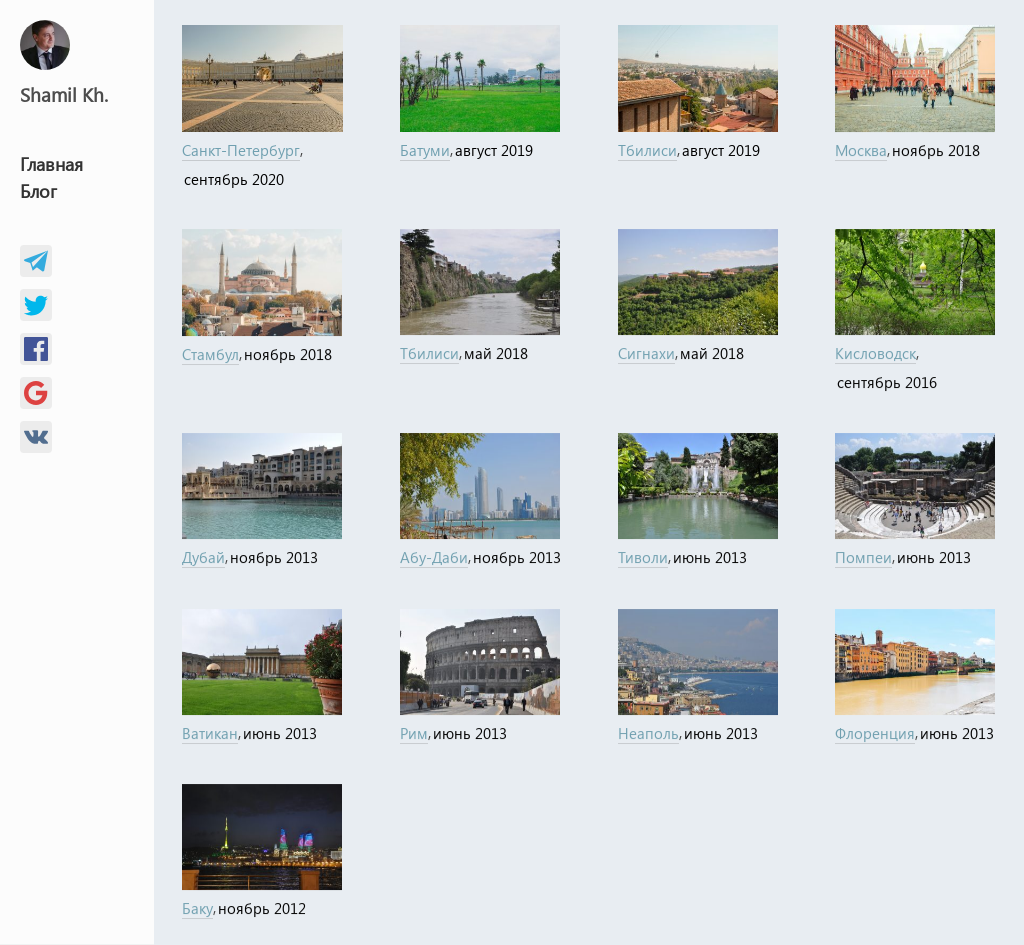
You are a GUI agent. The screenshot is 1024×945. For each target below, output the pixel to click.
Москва (861, 150)
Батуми (425, 150)
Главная (51, 164)
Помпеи (863, 557)
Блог (38, 191)
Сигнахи (646, 354)
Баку (197, 909)
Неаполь (648, 733)
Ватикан (210, 733)
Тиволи (643, 557)
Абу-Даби (434, 557)
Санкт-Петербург (241, 150)
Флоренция (875, 733)
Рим (414, 733)
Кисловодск (875, 354)
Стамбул (210, 354)
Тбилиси (647, 150)
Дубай (203, 557)
